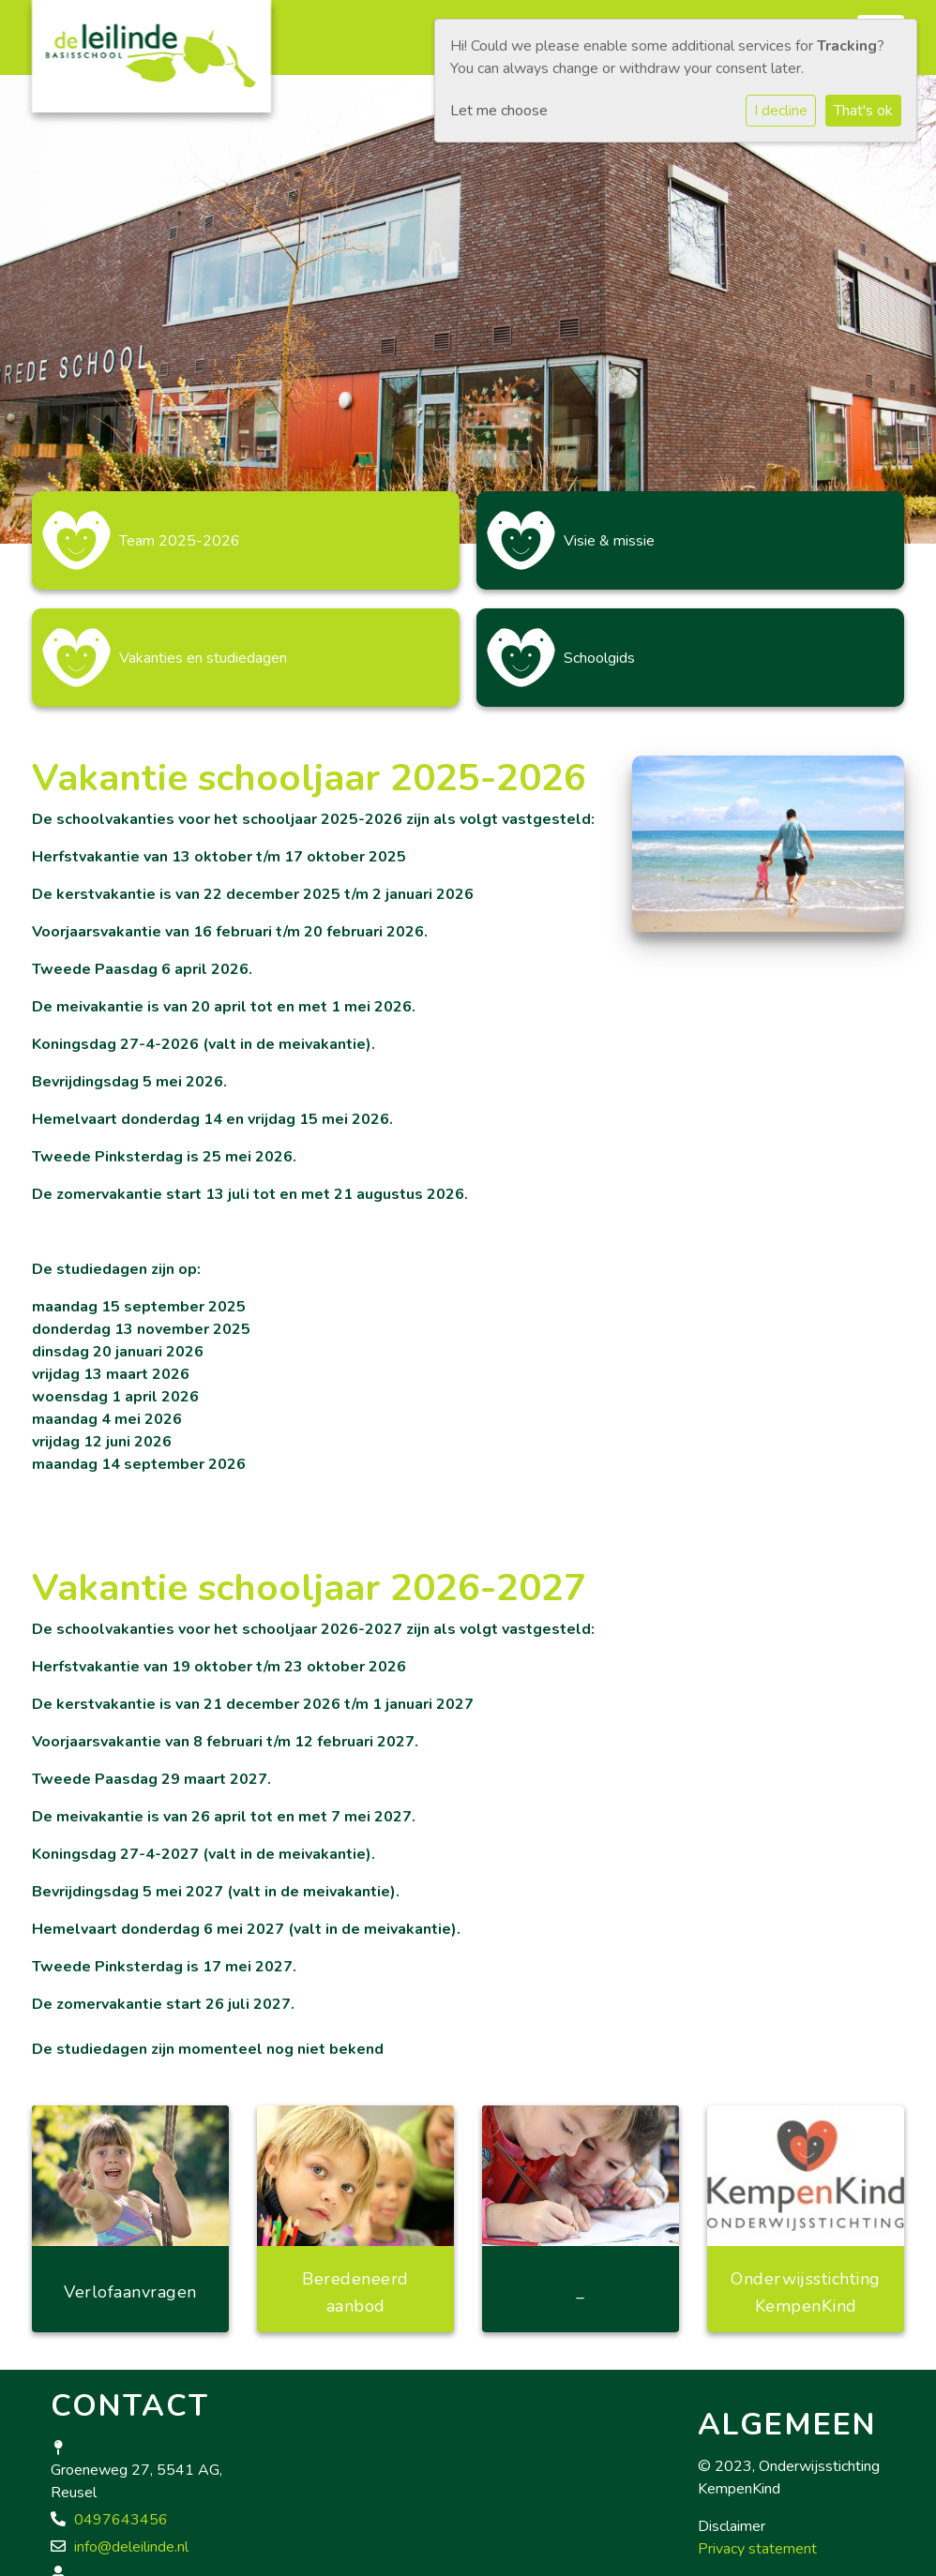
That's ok (863, 110)
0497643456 (121, 2519)
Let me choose (499, 110)
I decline (781, 110)
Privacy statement (757, 2549)
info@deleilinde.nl (131, 2547)
